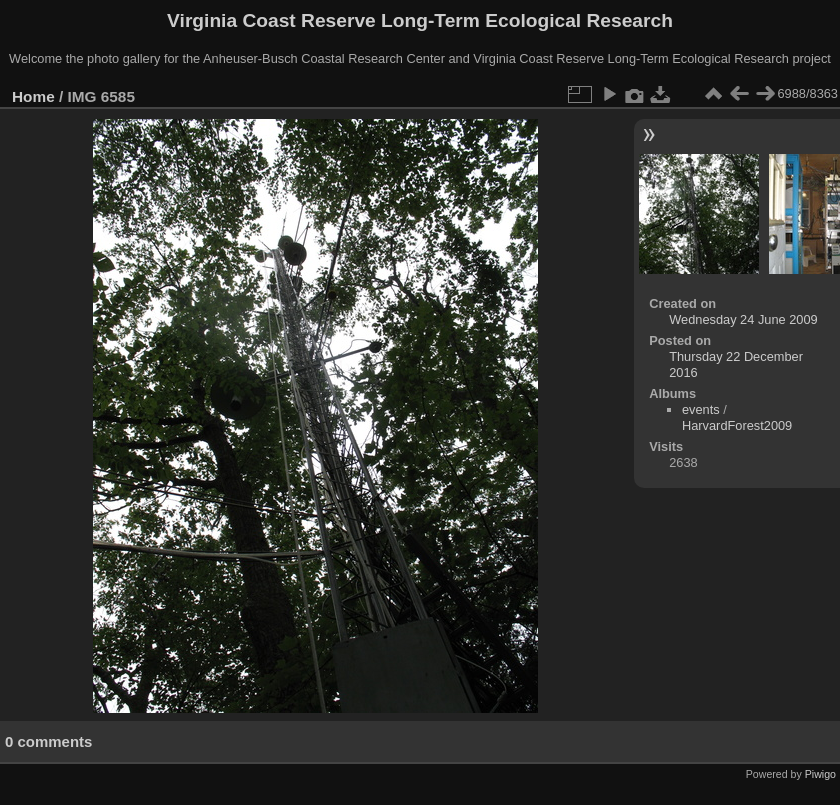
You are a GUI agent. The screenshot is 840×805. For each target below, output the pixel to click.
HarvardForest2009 (737, 425)
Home (33, 96)
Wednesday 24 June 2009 (743, 319)
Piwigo (820, 774)
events (701, 409)
